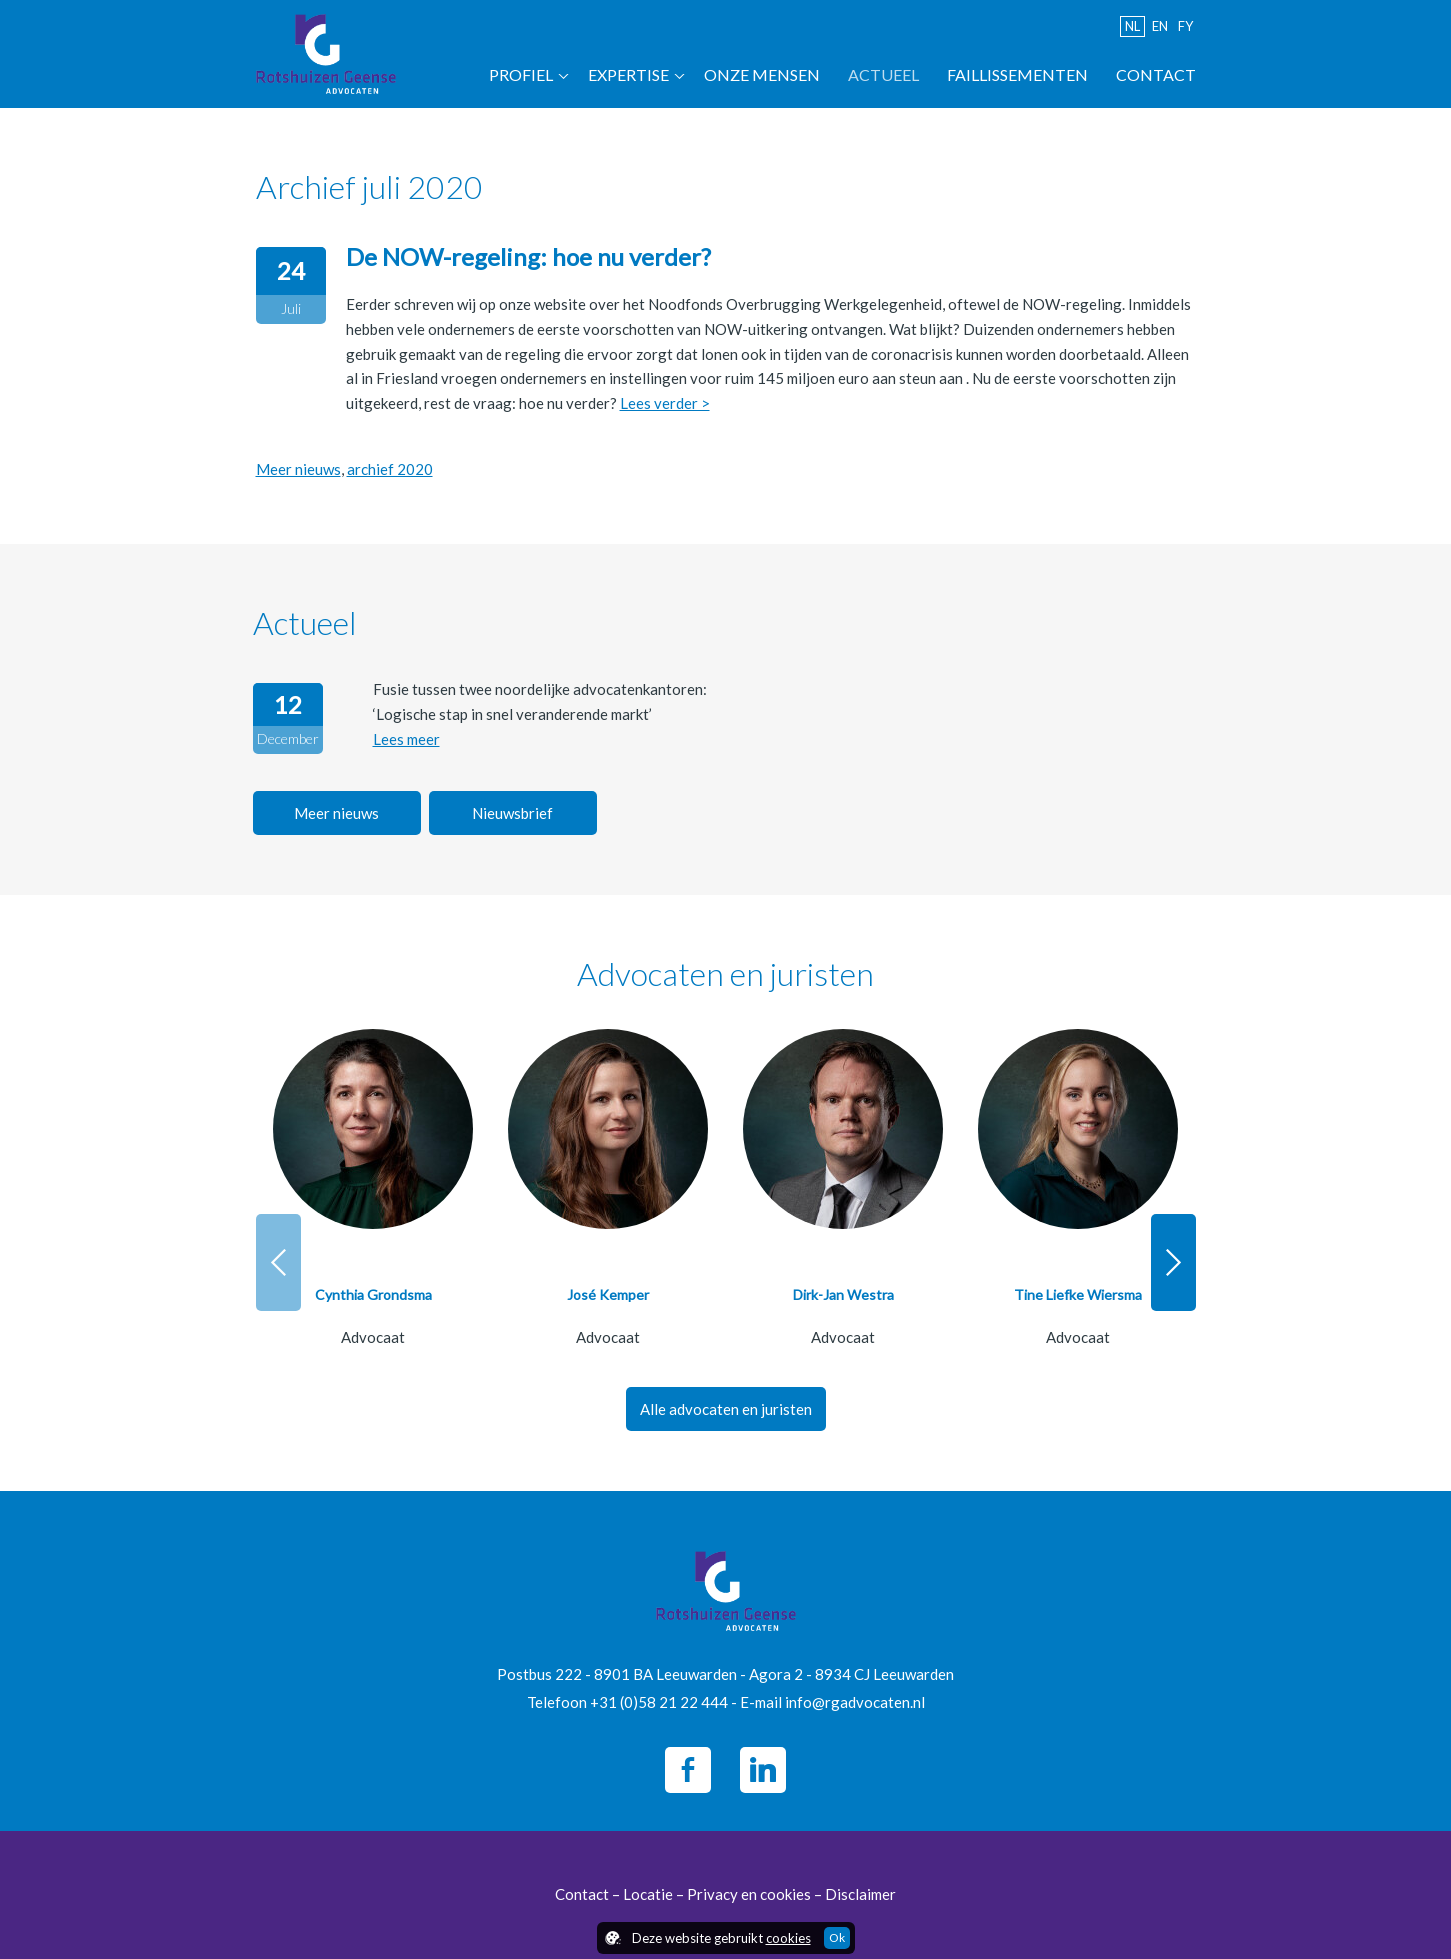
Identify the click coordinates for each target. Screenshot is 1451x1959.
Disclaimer (860, 1894)
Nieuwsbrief (512, 813)
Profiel (521, 74)
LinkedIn (763, 1770)
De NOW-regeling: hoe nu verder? (528, 256)
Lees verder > (665, 403)
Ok (837, 1937)
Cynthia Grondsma (373, 1294)
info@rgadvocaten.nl (855, 1702)
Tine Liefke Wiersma (1078, 1294)
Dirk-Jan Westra (843, 1294)
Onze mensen (762, 74)
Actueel (883, 74)
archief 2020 (390, 469)
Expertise (628, 74)
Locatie (648, 1894)
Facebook (688, 1770)
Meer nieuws (298, 469)
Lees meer (406, 739)
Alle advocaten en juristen (726, 1409)
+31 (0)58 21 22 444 (659, 1702)
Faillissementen (1017, 74)
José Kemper (608, 1294)
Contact (1156, 74)
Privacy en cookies (749, 1894)
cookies (788, 1938)
